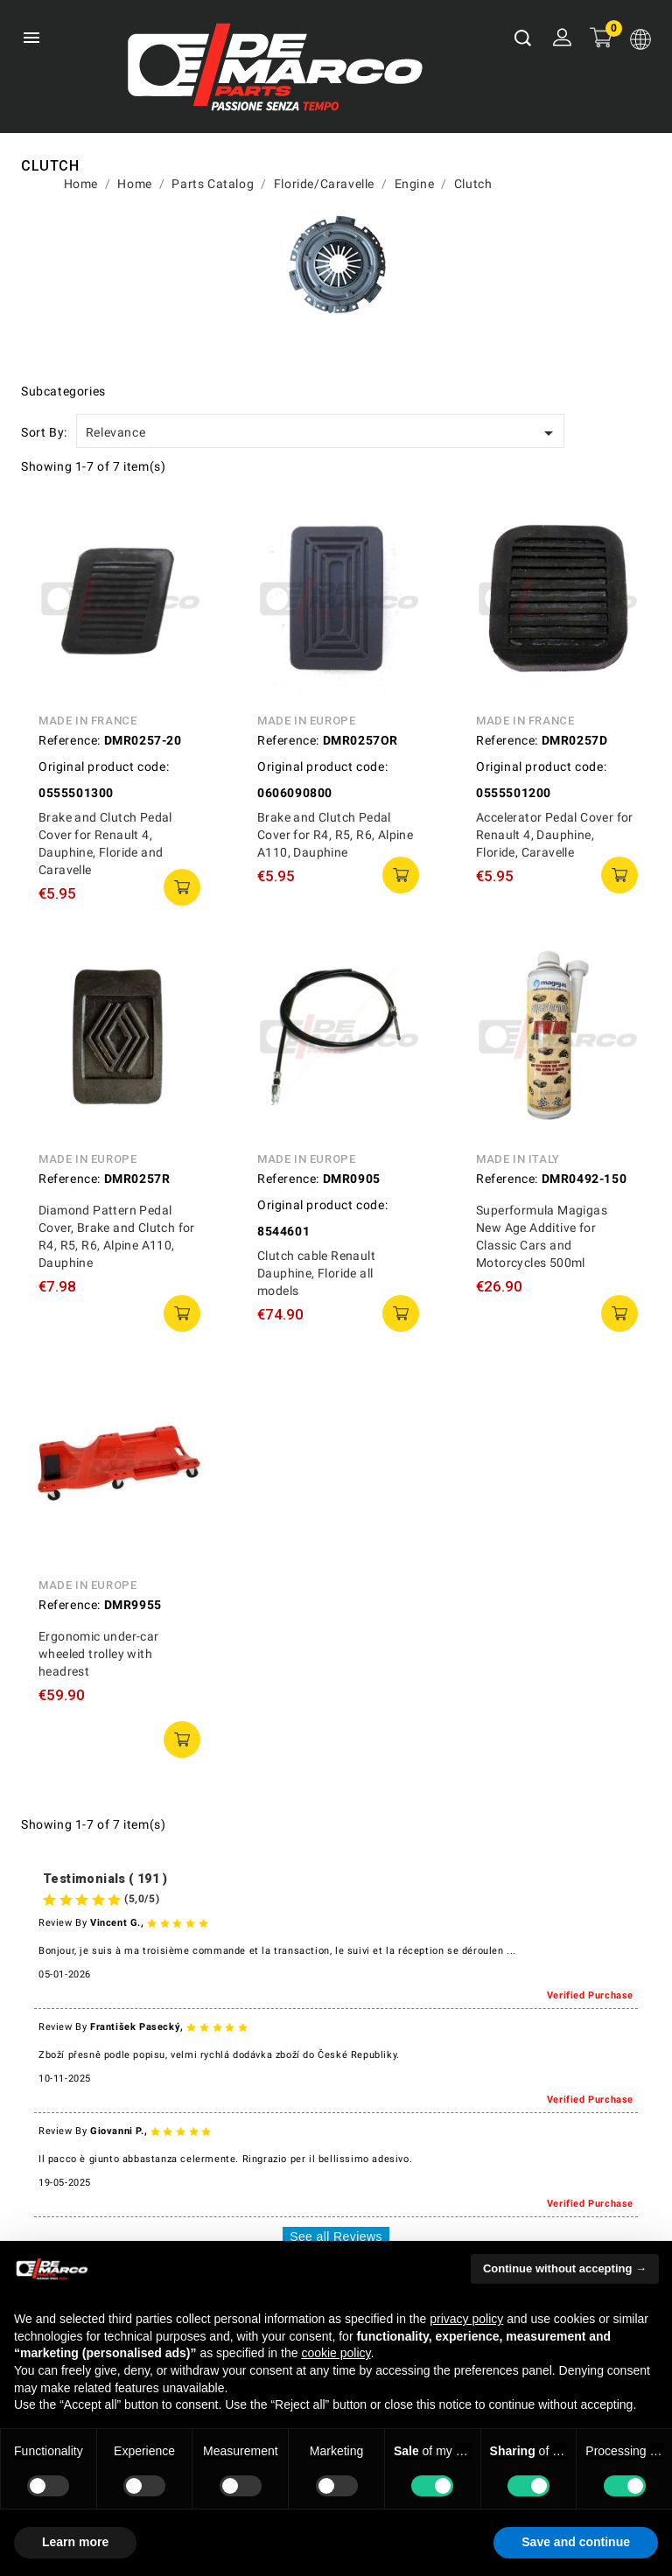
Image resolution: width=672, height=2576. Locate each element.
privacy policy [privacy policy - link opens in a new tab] (466, 2319)
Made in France (87, 720)
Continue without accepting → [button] (565, 2268)
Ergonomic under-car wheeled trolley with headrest (98, 1653)
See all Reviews (336, 2237)
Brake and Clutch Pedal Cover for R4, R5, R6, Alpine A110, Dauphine (335, 834)
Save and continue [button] (576, 2542)
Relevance (322, 433)
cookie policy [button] (335, 2353)
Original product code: (103, 767)
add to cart (182, 887)
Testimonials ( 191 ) (105, 1879)
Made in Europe (306, 720)
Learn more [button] (75, 2542)
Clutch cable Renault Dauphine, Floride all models (316, 1273)
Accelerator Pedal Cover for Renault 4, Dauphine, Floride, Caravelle (555, 834)
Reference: (69, 740)
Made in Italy (518, 1159)
